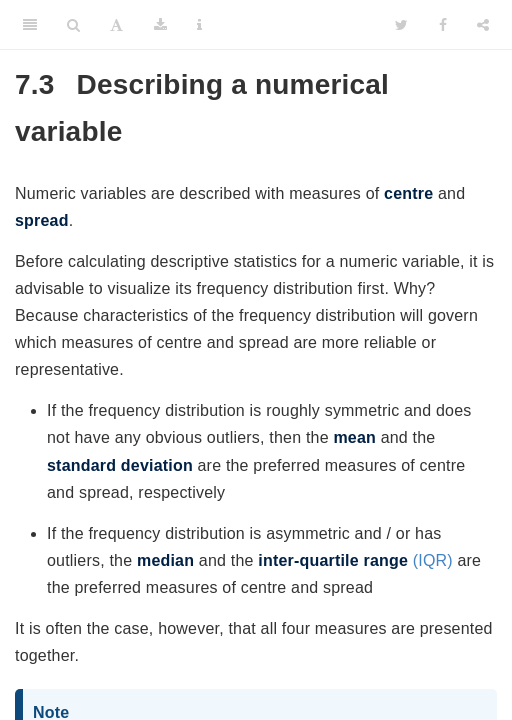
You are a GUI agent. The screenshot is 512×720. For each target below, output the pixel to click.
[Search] (73, 25)
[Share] (483, 25)
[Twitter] (401, 25)
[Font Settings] (116, 25)
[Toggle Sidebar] (30, 25)
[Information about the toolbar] (199, 25)
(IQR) (355, 560)
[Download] (160, 25)
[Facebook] (443, 25)
